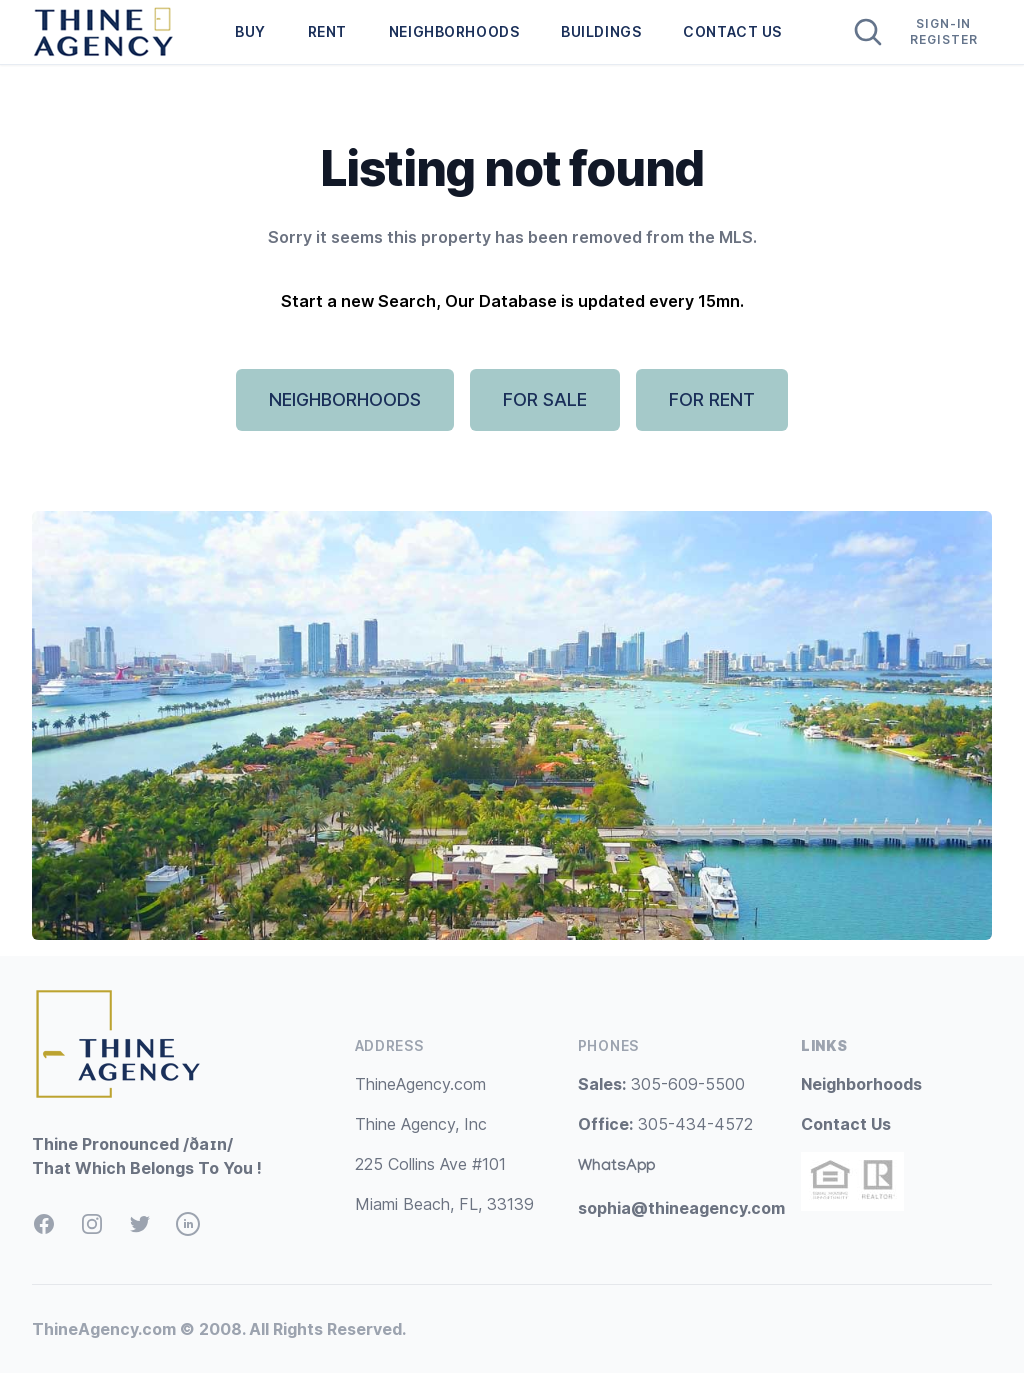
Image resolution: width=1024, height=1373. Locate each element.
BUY (250, 31)
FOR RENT (712, 399)
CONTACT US (732, 31)
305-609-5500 (661, 1084)
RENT (327, 31)
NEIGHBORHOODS (454, 31)
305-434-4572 (665, 1124)
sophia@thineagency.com (681, 1208)
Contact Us (846, 1124)
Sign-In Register (944, 31)
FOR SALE (545, 399)
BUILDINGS (601, 31)
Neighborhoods (861, 1084)
